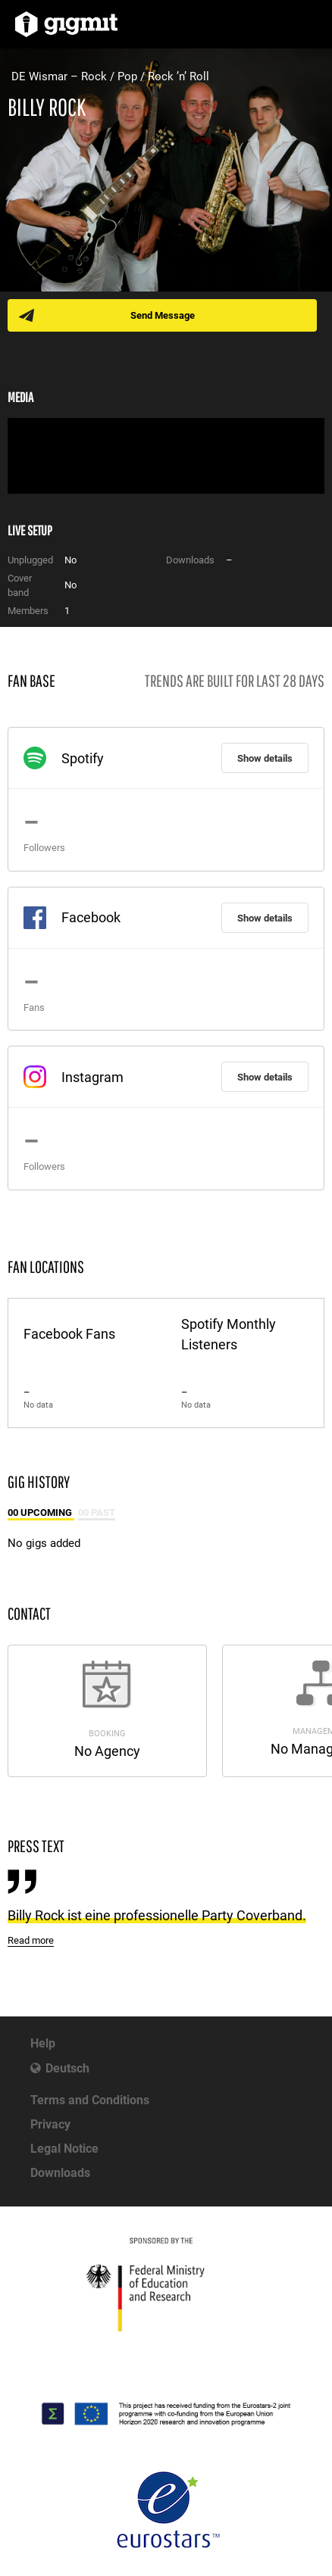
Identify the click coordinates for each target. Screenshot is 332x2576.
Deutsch (67, 2068)
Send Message (162, 315)
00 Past (96, 1512)
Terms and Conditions (89, 2100)
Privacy (50, 2124)
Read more (31, 1940)
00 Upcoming (41, 1512)
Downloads (60, 2173)
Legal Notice (64, 2148)
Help (42, 2043)
